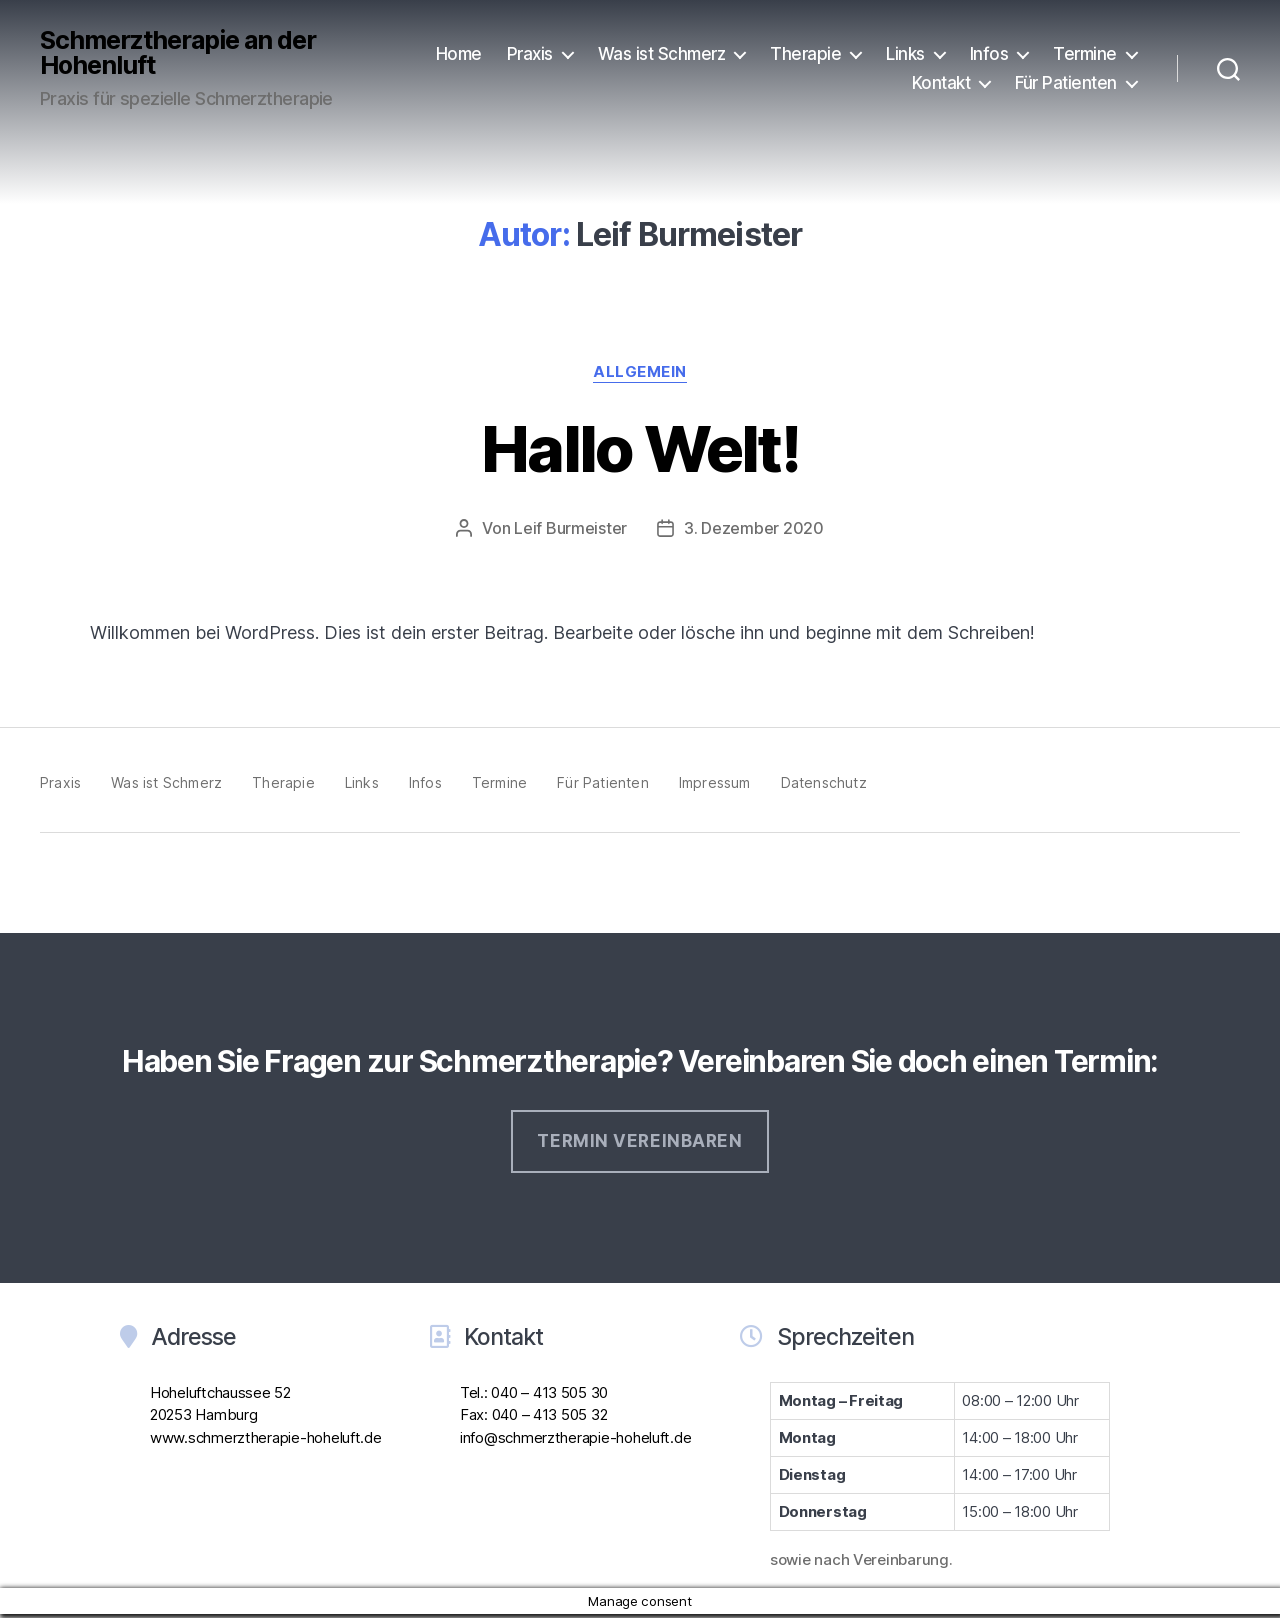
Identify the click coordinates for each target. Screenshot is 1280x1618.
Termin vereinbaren (639, 1141)
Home (459, 54)
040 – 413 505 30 (549, 1392)
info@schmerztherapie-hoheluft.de (575, 1437)
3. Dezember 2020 (754, 528)
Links (905, 54)
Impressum (715, 782)
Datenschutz (824, 782)
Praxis (530, 54)
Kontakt (941, 83)
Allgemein (640, 372)
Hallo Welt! (640, 448)
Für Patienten (1066, 83)
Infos (989, 54)
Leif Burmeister (570, 528)
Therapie (805, 54)
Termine (1085, 54)
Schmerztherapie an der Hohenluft (178, 53)
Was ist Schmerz (662, 54)
